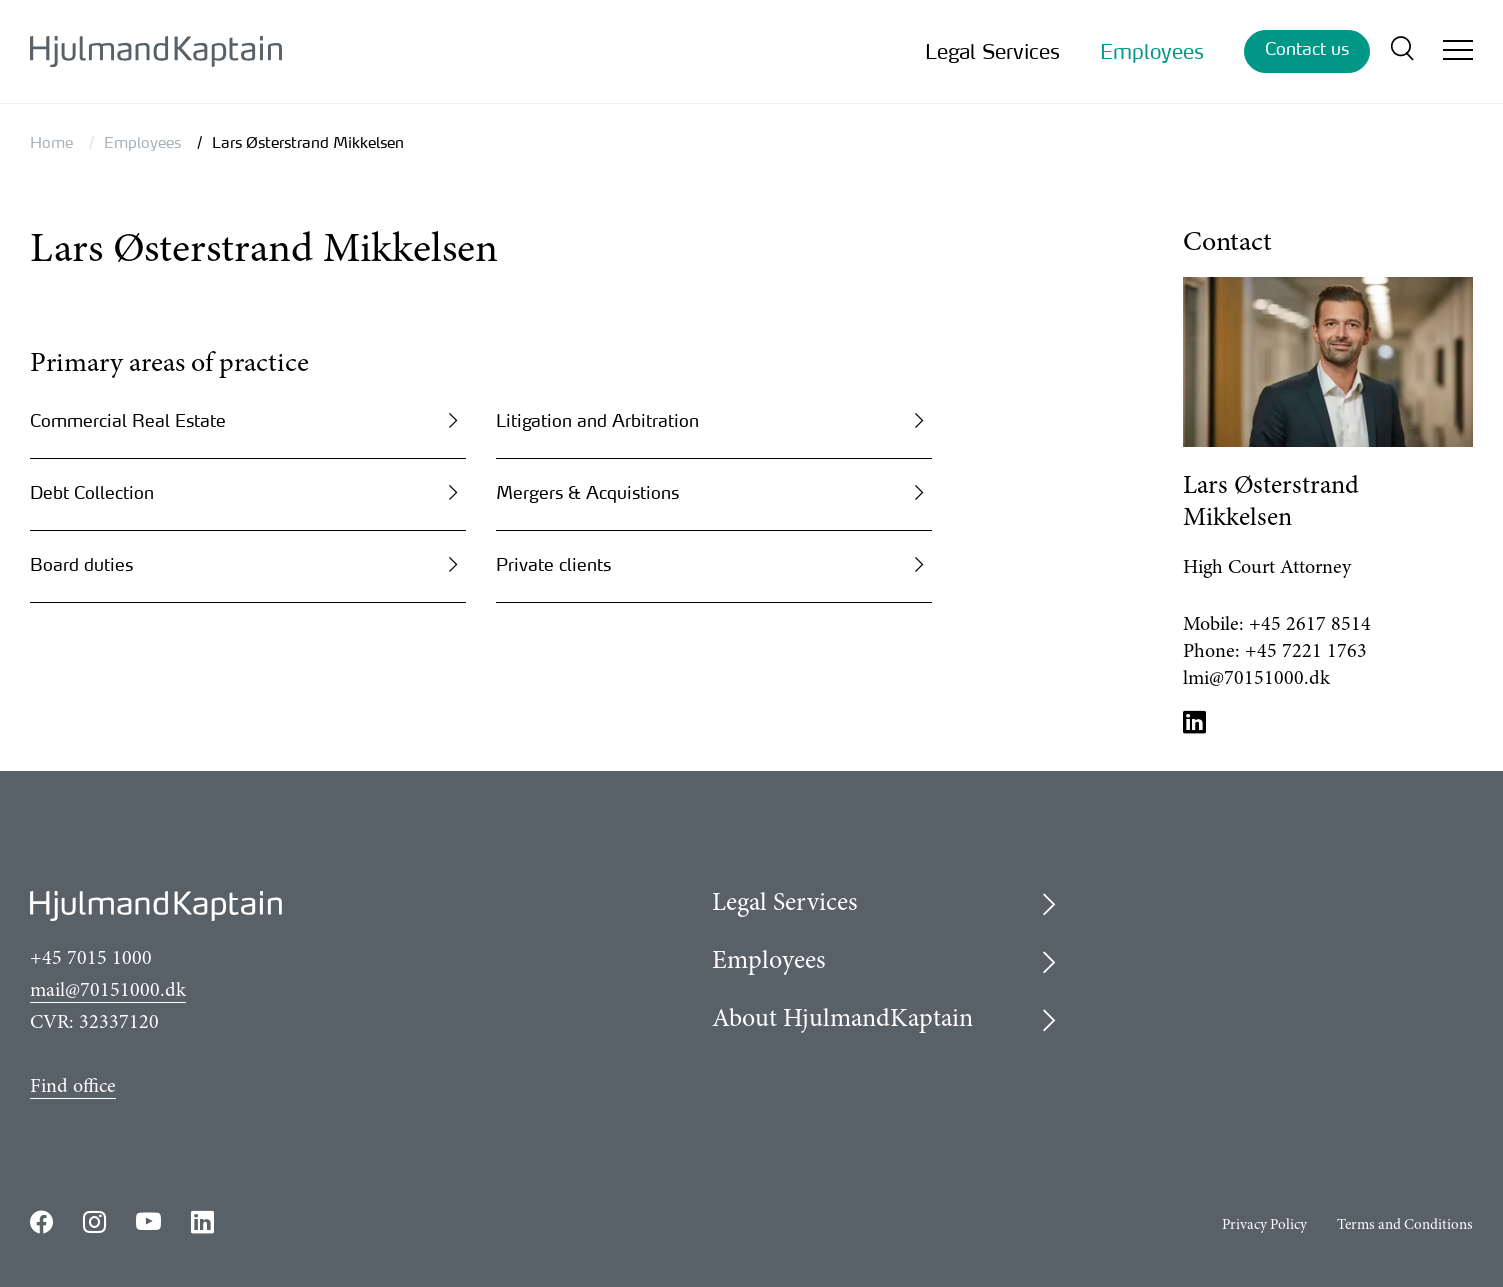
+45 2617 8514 (1310, 625)
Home (51, 142)
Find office (73, 1087)
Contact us (1307, 48)
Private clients (553, 564)
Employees (1152, 51)
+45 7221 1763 (1306, 652)
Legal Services (992, 51)
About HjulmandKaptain (842, 1020)
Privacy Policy (1264, 1225)
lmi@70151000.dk (1256, 679)
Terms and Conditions (1405, 1225)
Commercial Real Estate (128, 420)
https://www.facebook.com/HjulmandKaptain (41, 1221)
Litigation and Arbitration (597, 420)
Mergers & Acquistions (587, 492)
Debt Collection (92, 492)
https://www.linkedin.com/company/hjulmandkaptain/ (203, 1221)
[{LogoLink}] (156, 51)
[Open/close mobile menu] (1458, 53)
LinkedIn (1195, 721)
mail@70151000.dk (108, 991)
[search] (1401, 51)
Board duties (81, 564)
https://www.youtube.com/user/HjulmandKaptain (148, 1221)
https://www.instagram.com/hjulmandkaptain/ (94, 1221)
